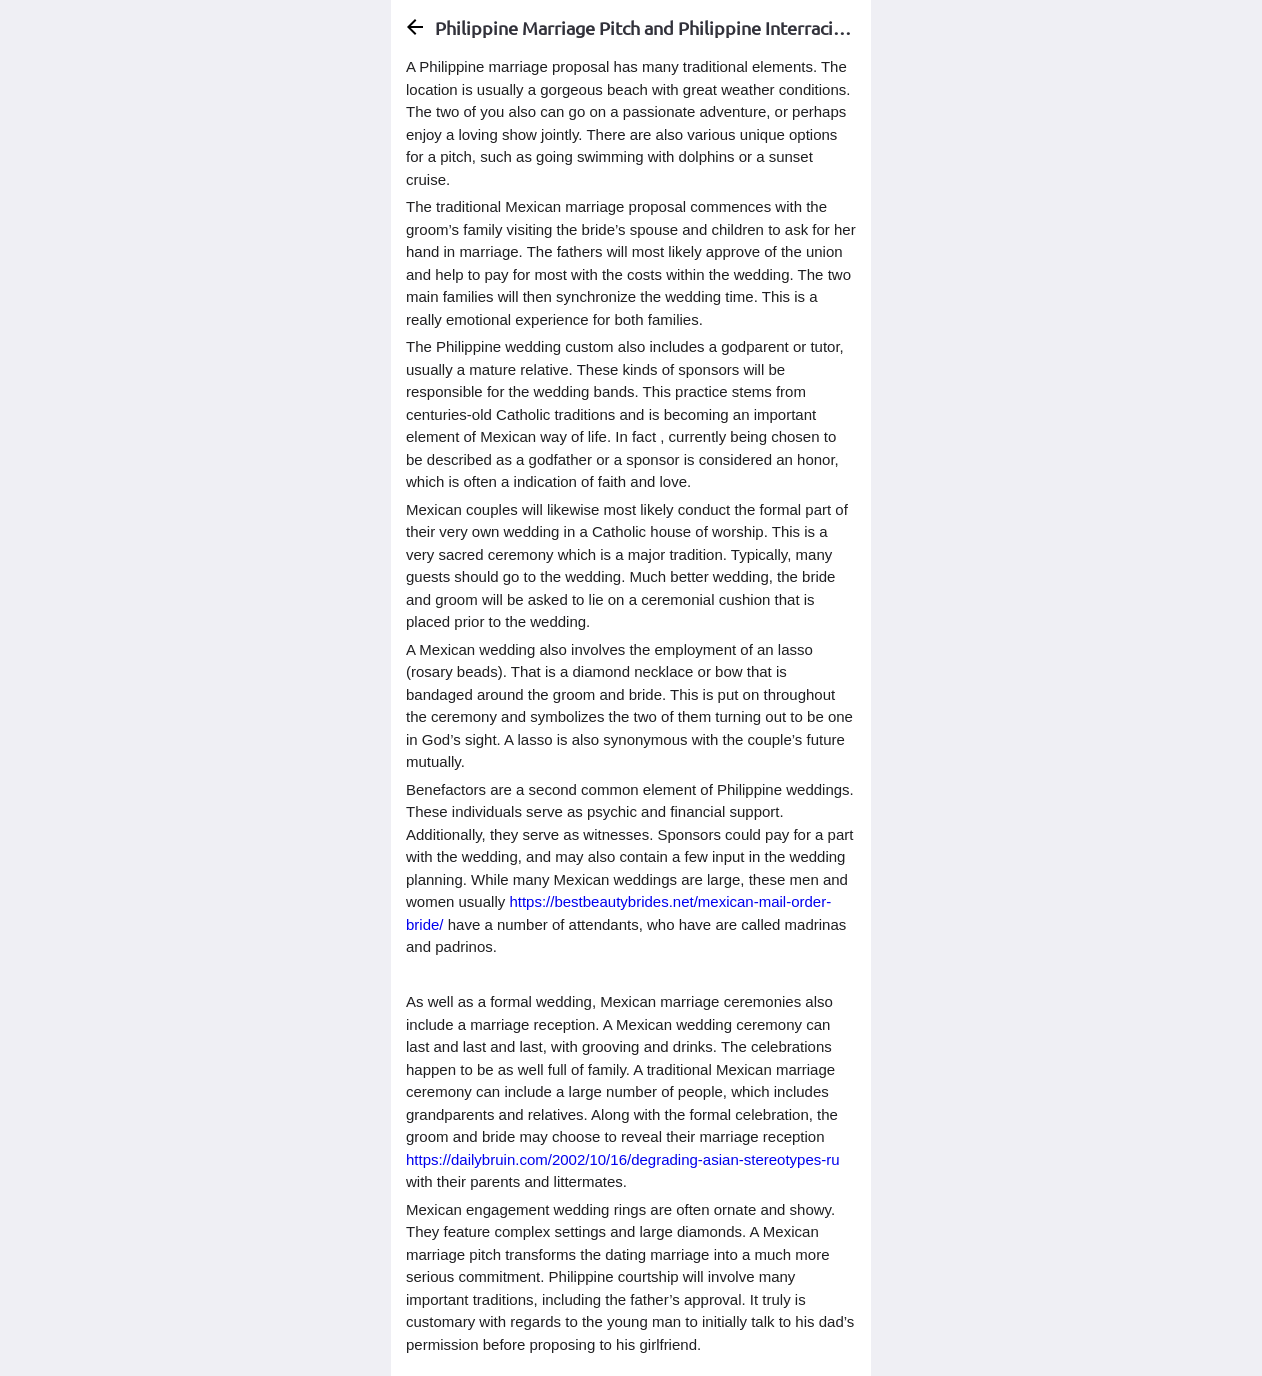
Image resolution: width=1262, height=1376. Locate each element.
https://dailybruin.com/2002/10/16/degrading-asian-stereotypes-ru (623, 1159)
